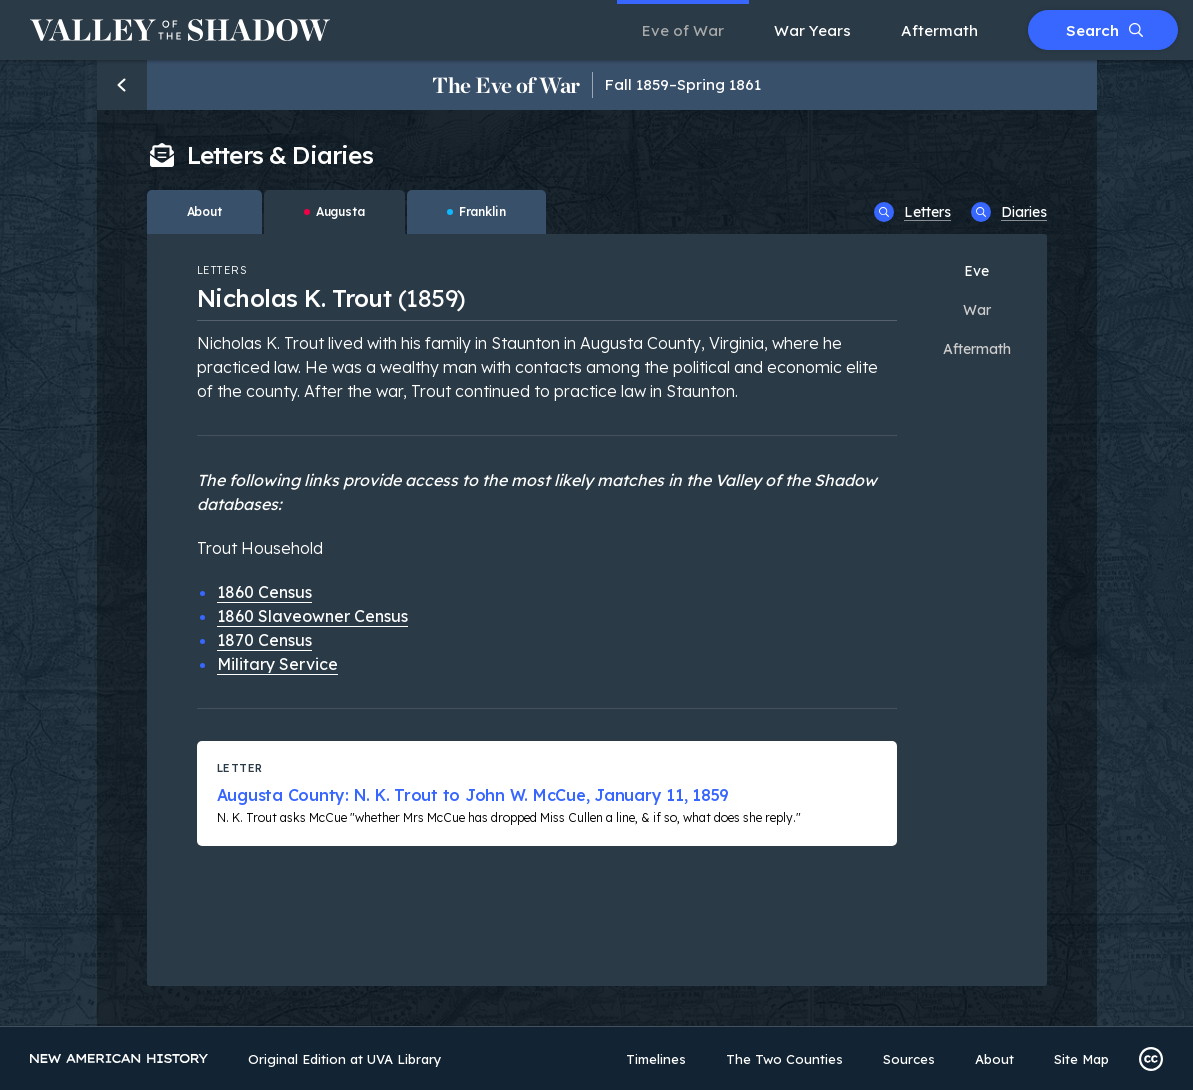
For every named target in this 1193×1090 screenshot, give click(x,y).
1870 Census (264, 640)
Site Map (1081, 1059)
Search (1104, 30)
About (994, 1059)
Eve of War (683, 30)
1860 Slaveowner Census (312, 616)
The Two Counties (784, 1059)
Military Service (277, 664)
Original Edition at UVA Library (345, 1059)
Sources (909, 1059)
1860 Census (264, 592)
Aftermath (939, 30)
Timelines (656, 1059)
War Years (812, 30)
